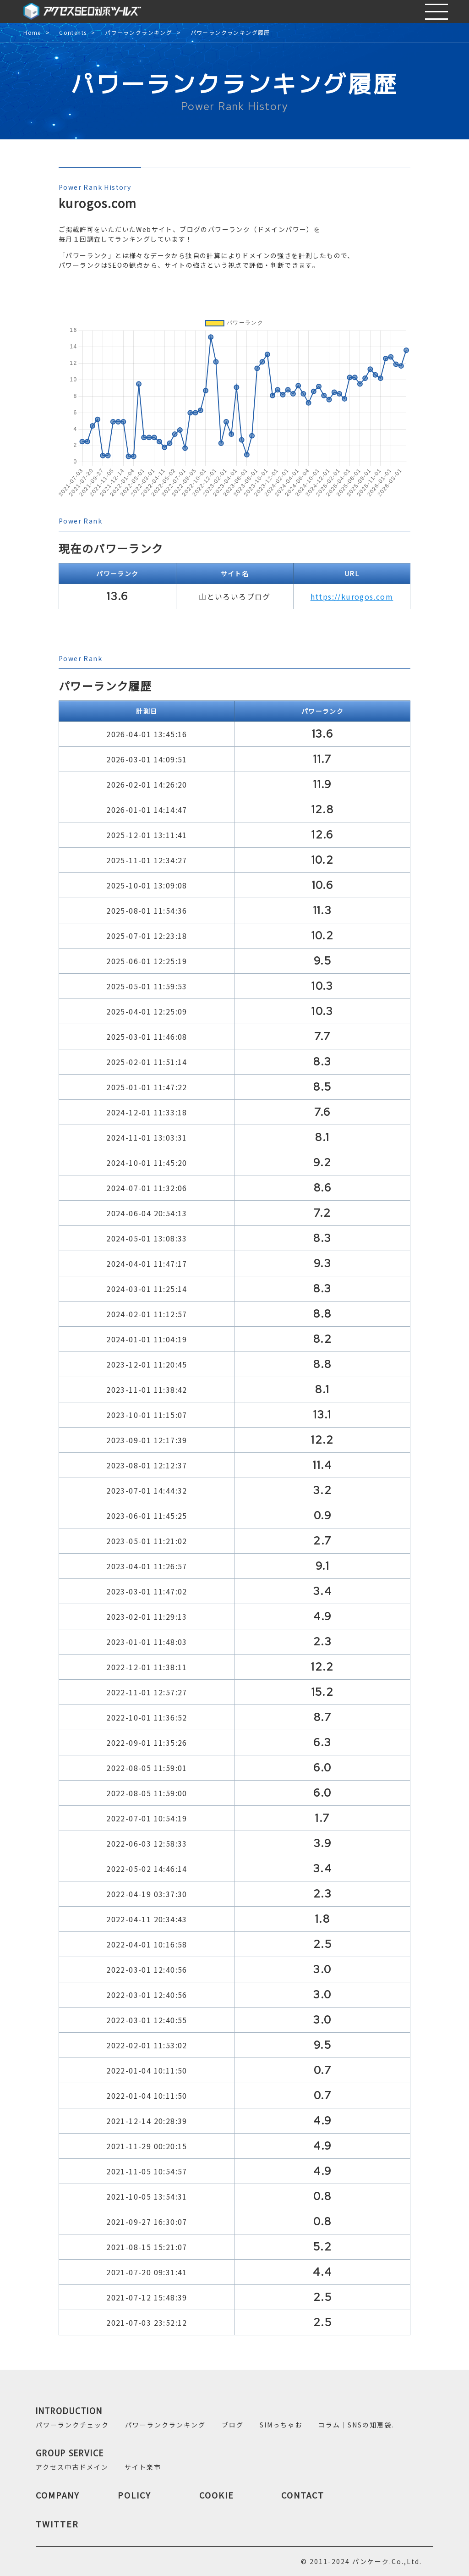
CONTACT (302, 2495)
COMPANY (58, 2495)
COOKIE (216, 2495)
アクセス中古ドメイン (72, 2466)
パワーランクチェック (72, 2424)
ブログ (233, 2424)
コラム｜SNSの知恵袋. (356, 2424)
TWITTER (57, 2524)
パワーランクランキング (138, 33)
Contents (73, 33)
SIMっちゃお (281, 2424)
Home (32, 33)
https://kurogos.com (352, 596)
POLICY (134, 2495)
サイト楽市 (143, 2466)
